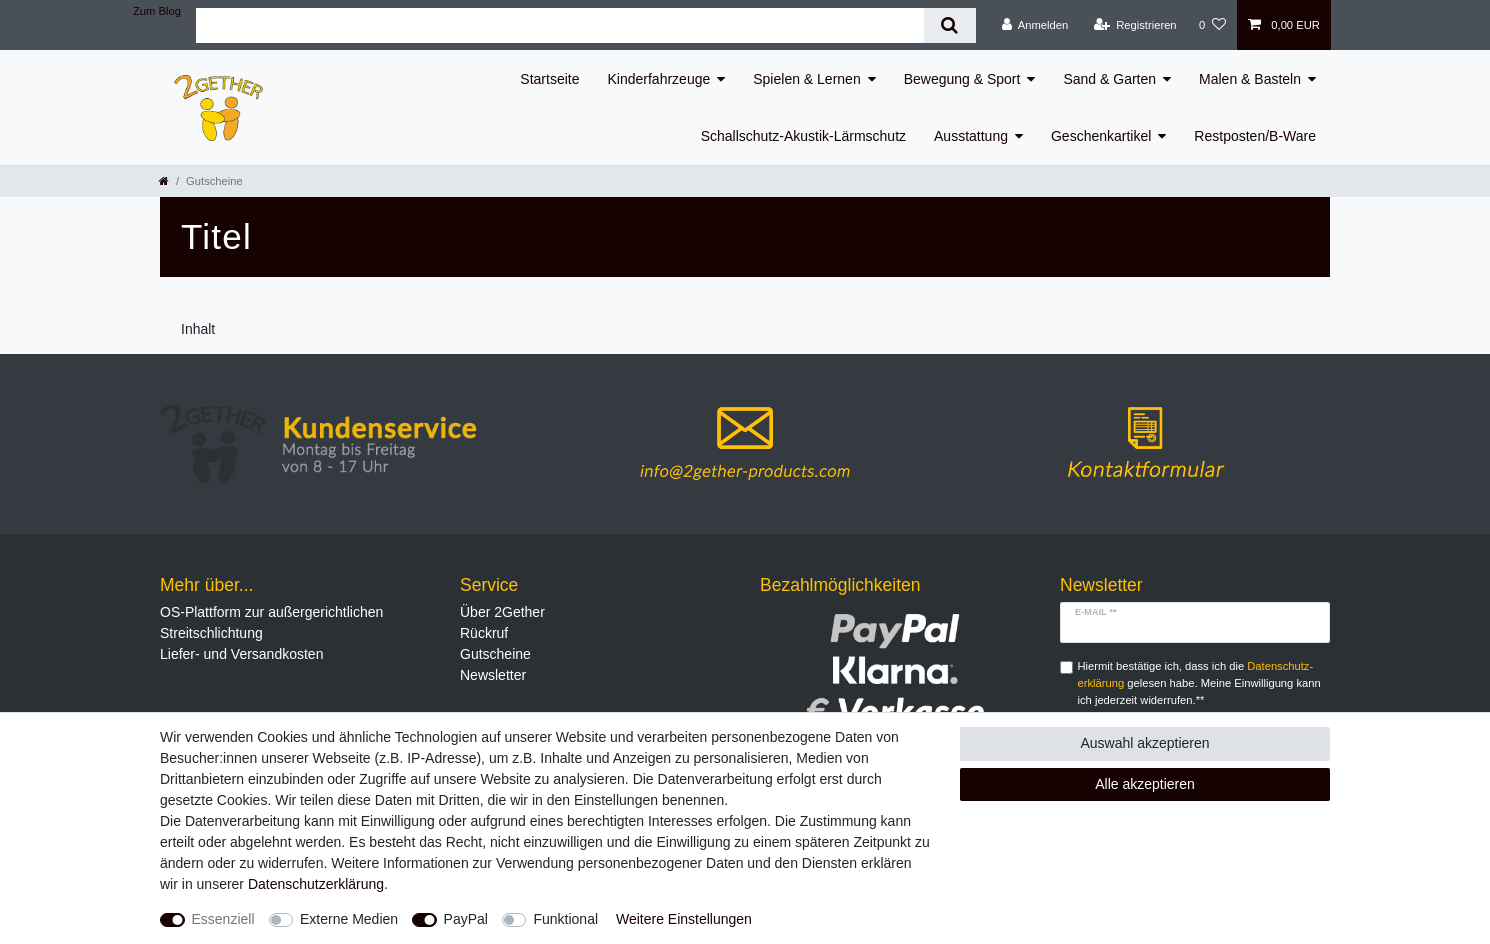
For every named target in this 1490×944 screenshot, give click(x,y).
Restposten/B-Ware (1255, 136)
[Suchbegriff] (560, 25)
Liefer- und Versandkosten (241, 654)
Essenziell (223, 919)
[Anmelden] (1035, 25)
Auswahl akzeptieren (1144, 743)
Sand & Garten (1109, 79)
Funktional (565, 919)
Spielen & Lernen (806, 79)
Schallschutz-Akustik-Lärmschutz (803, 136)
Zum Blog (157, 11)
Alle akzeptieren (1145, 784)
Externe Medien (349, 919)
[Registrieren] (1134, 25)
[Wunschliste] (1212, 25)
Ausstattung (971, 136)
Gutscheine (495, 654)
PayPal (466, 919)
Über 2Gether (502, 612)
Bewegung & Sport (962, 79)
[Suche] (949, 25)
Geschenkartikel (1101, 136)
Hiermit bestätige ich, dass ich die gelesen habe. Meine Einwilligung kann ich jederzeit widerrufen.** (1199, 683)
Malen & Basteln (1250, 79)
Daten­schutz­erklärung (316, 884)
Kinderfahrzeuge (659, 79)
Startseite (549, 79)
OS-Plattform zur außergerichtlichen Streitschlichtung (271, 622)
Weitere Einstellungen (684, 919)
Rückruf (484, 633)
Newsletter (493, 675)
